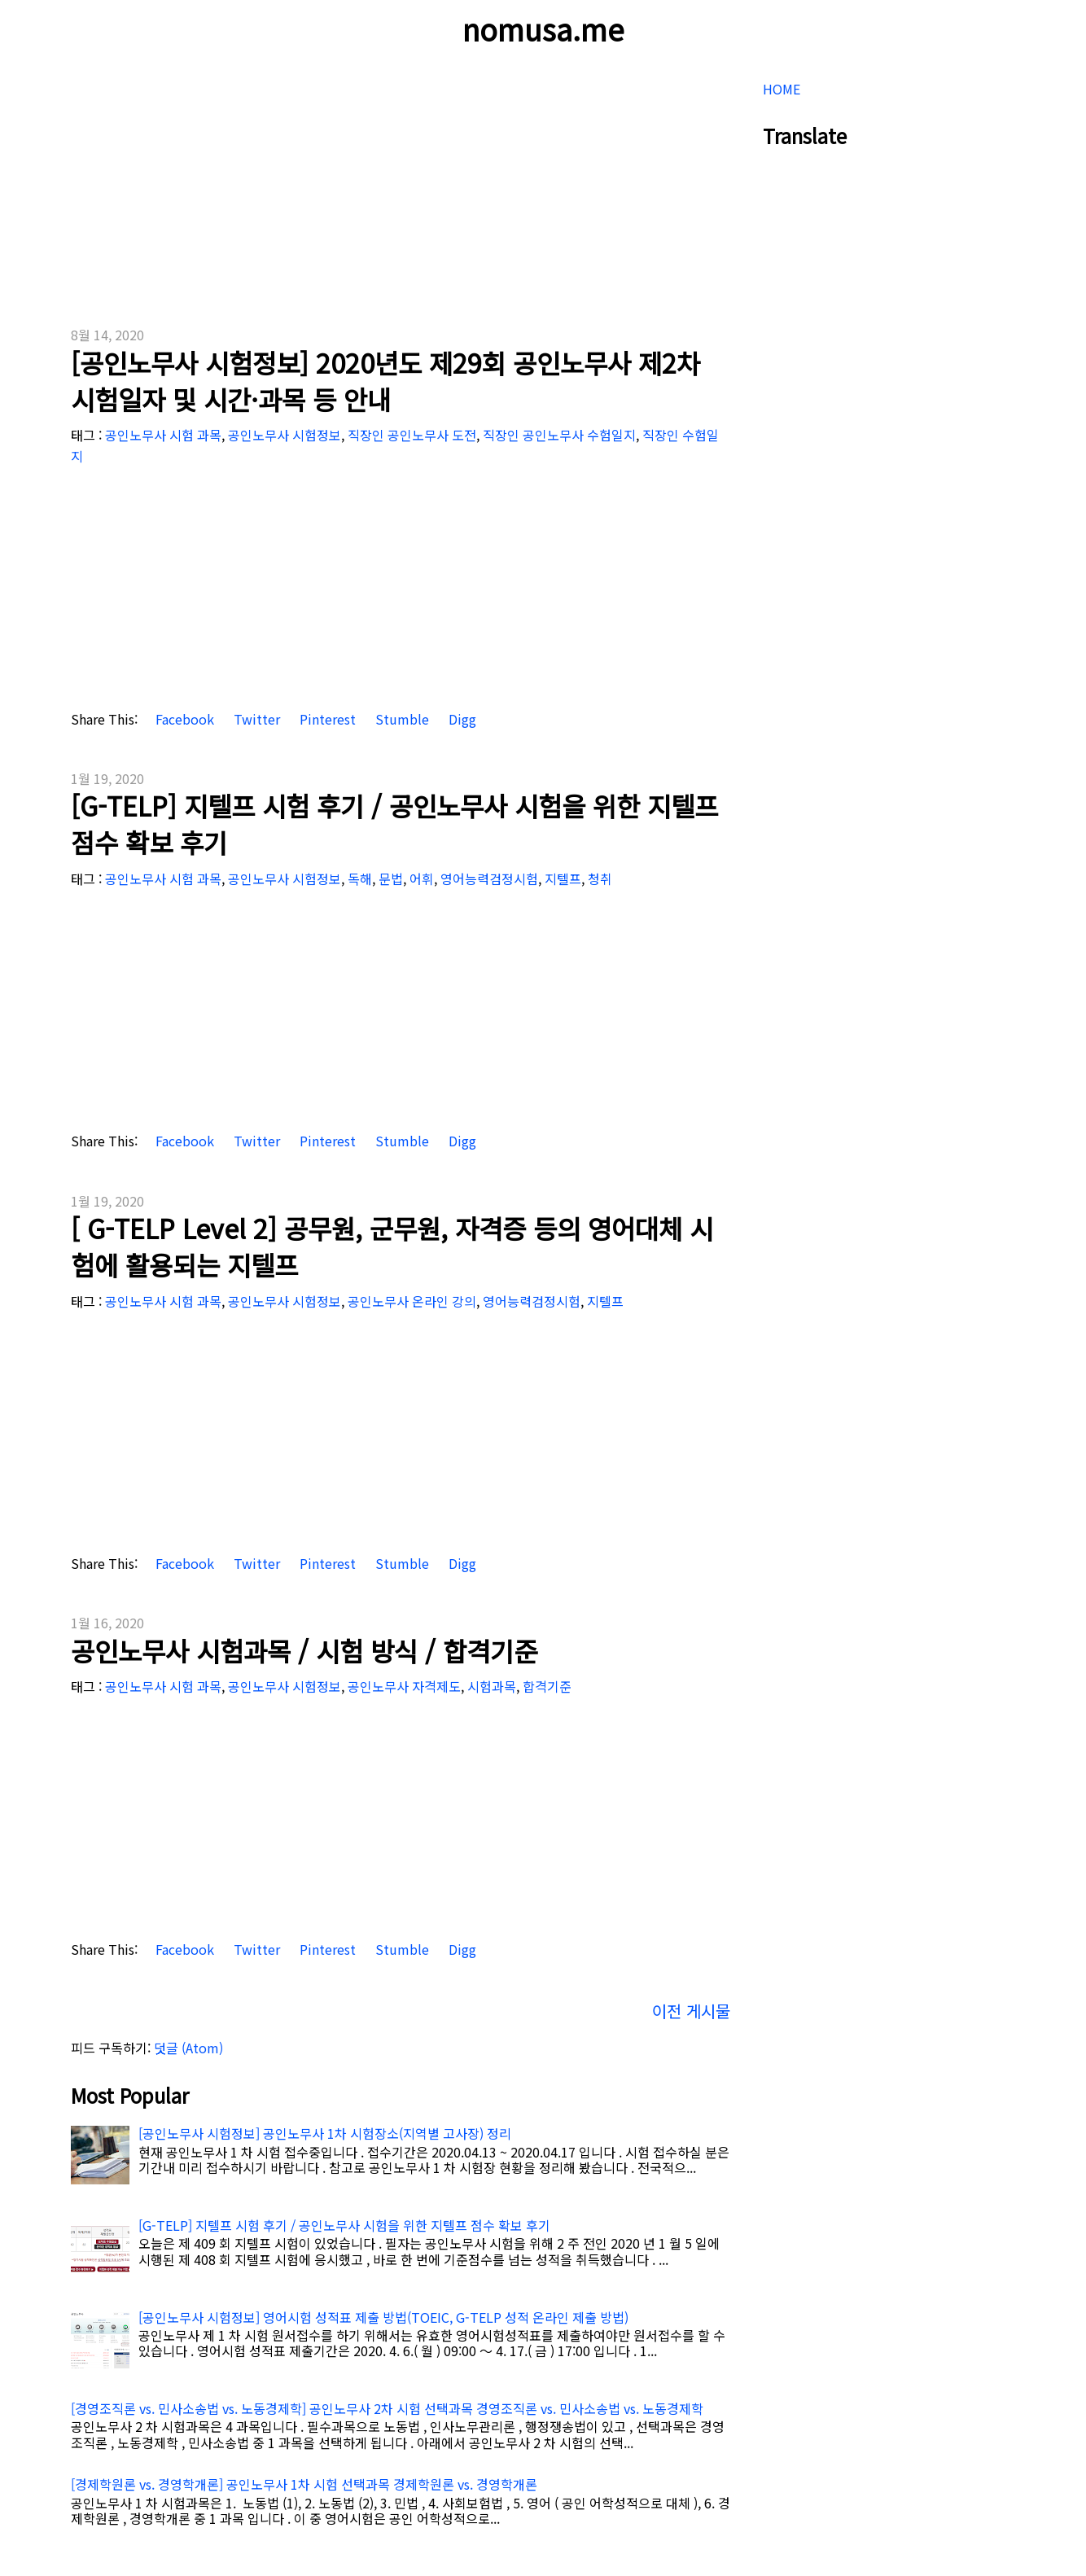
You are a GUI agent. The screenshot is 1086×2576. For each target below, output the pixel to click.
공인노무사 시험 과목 (163, 435)
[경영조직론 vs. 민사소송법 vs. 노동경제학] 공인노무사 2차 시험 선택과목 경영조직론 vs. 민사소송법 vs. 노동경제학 (387, 2408)
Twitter (255, 719)
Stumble (400, 719)
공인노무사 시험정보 (284, 435)
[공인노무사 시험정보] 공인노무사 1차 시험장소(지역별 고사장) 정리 (324, 2133)
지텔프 (563, 878)
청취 (600, 878)
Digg (460, 719)
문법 (391, 878)
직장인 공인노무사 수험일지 (559, 435)
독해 (360, 878)
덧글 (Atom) (188, 2047)
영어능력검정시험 (489, 878)
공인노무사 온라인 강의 (412, 1301)
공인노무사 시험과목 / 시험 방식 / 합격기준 (304, 1650)
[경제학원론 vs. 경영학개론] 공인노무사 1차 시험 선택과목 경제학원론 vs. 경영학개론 (304, 2484)
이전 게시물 (691, 2010)
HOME (781, 89)
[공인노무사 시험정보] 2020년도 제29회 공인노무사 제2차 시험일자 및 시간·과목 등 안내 (385, 381)
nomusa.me (543, 28)
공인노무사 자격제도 (404, 1686)
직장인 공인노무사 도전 (412, 435)
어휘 (421, 878)
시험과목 (491, 1686)
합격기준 (547, 1686)
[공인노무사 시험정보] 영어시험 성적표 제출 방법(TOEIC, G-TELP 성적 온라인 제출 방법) (383, 2317)
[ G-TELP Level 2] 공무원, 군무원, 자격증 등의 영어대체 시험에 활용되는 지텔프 (392, 1246)
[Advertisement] (400, 187)
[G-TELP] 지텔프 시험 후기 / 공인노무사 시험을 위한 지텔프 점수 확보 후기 (394, 823)
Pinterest (326, 719)
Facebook (183, 719)
